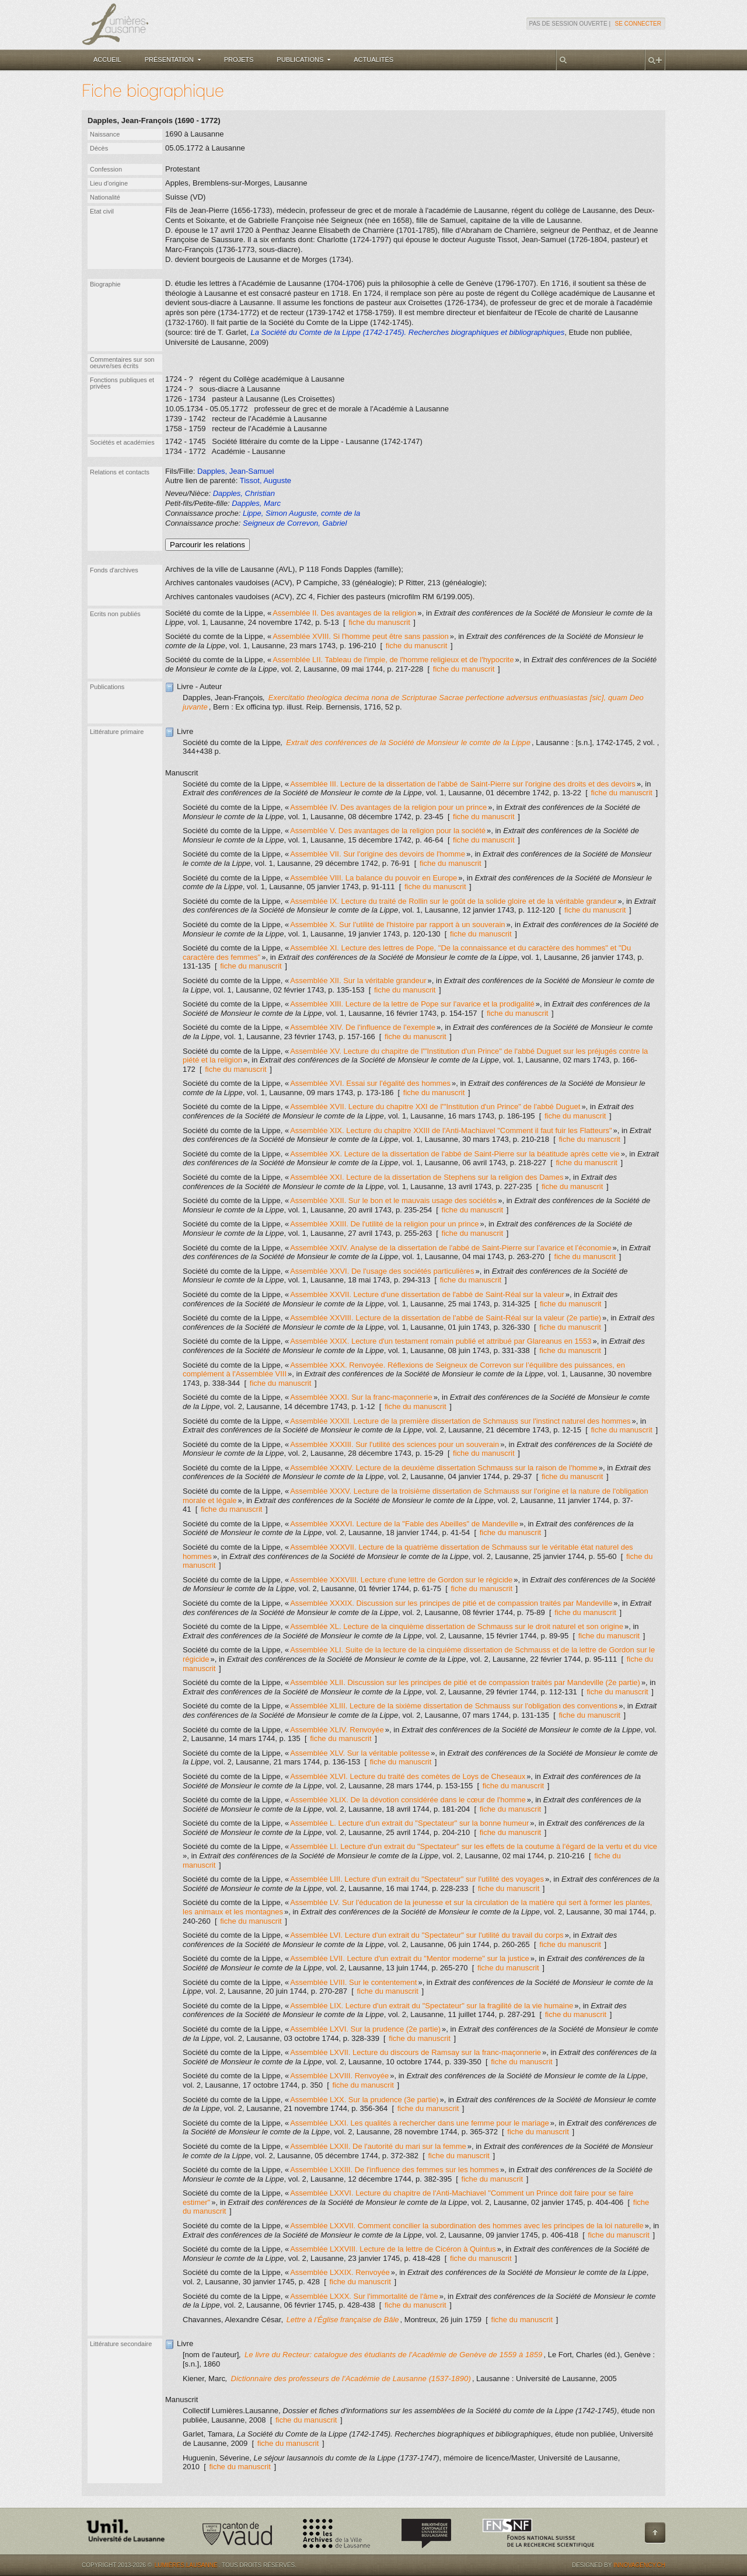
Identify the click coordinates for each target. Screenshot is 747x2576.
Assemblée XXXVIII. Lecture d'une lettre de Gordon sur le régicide (401, 1579)
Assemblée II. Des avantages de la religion (344, 613)
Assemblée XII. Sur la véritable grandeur (358, 980)
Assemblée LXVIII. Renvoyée (339, 2075)
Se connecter (638, 23)
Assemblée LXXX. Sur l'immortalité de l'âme (364, 2296)
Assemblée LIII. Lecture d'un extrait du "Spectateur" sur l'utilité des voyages (417, 1879)
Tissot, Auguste (265, 480)
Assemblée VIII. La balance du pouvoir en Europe (373, 877)
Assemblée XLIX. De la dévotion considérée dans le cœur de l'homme (408, 1799)
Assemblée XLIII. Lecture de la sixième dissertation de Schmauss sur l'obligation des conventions (453, 1705)
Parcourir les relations (207, 544)
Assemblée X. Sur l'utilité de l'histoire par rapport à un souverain (397, 924)
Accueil (107, 59)
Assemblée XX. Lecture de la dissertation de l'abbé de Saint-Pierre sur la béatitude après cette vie (455, 1153)
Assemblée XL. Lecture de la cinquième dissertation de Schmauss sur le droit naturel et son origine (456, 1626)
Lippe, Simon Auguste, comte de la (301, 513)
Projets (239, 59)
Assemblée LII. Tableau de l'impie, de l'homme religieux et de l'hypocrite (393, 659)
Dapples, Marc (256, 503)
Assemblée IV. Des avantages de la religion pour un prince (388, 807)
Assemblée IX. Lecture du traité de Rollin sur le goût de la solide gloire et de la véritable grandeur (453, 901)
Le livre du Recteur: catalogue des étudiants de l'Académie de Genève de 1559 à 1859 (394, 2354)
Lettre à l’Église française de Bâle (343, 2319)
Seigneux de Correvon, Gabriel (295, 523)
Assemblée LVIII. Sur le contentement (353, 1982)
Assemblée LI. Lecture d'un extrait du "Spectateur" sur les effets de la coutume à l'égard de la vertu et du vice (473, 1846)
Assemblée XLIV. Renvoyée (337, 1729)
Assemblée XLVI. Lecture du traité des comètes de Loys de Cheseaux (407, 1776)
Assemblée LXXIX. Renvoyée (340, 2272)
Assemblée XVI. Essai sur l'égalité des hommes (370, 1083)
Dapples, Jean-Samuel (235, 471)
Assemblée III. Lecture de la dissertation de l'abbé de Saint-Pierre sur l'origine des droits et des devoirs (463, 784)
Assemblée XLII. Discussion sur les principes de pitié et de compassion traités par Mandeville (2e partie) (465, 1682)
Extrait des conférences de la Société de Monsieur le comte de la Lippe (408, 742)
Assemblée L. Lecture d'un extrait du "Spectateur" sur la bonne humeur (409, 1823)
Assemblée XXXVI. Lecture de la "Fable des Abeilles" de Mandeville (404, 1523)
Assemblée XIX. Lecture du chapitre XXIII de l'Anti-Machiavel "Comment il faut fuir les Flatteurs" (451, 1130)
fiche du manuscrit (379, 622)
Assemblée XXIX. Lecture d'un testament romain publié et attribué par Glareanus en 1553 (440, 1341)
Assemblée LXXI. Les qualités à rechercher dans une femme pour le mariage (419, 2123)
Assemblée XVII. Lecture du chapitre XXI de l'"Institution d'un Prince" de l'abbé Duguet (435, 1106)
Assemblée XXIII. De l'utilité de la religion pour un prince (384, 1223)
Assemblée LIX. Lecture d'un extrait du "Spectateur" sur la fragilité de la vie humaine (431, 2005)
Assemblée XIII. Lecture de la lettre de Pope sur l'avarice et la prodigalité (412, 1003)
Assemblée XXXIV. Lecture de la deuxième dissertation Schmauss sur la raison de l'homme (444, 1467)
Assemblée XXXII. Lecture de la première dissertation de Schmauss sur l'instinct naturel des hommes (460, 1421)
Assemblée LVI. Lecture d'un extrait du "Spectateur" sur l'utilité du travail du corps (426, 1935)
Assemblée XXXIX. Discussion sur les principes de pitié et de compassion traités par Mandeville (451, 1603)
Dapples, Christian (244, 493)
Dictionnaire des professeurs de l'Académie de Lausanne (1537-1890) (350, 2378)
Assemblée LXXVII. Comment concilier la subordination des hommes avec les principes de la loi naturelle (467, 2225)
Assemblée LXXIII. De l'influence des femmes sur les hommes (394, 2169)
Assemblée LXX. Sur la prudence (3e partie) (364, 2099)
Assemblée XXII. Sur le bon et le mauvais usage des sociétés (393, 1200)
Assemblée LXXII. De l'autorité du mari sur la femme (378, 2146)
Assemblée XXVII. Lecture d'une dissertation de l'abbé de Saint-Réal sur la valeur (427, 1294)
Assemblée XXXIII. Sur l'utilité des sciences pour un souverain (394, 1444)
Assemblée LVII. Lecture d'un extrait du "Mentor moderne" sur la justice (409, 1958)
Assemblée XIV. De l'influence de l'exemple (362, 1027)
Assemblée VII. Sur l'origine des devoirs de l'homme (377, 854)
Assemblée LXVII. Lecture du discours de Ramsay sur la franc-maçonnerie (415, 2052)
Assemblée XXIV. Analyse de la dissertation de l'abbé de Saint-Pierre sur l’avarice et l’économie (450, 1247)
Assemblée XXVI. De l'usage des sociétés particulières (382, 1271)
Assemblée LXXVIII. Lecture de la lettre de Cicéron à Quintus (393, 2249)
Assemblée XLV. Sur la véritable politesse (360, 1753)
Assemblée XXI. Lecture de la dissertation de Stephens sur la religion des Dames (426, 1177)
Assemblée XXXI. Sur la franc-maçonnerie (361, 1397)
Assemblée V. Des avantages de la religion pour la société (388, 830)
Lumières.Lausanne (186, 2565)
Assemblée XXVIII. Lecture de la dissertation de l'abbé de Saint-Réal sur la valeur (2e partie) (445, 1317)
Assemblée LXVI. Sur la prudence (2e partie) (365, 2029)
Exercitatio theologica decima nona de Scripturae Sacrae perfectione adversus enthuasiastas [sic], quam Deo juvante (413, 702)
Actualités (373, 59)
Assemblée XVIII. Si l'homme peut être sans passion (361, 636)
